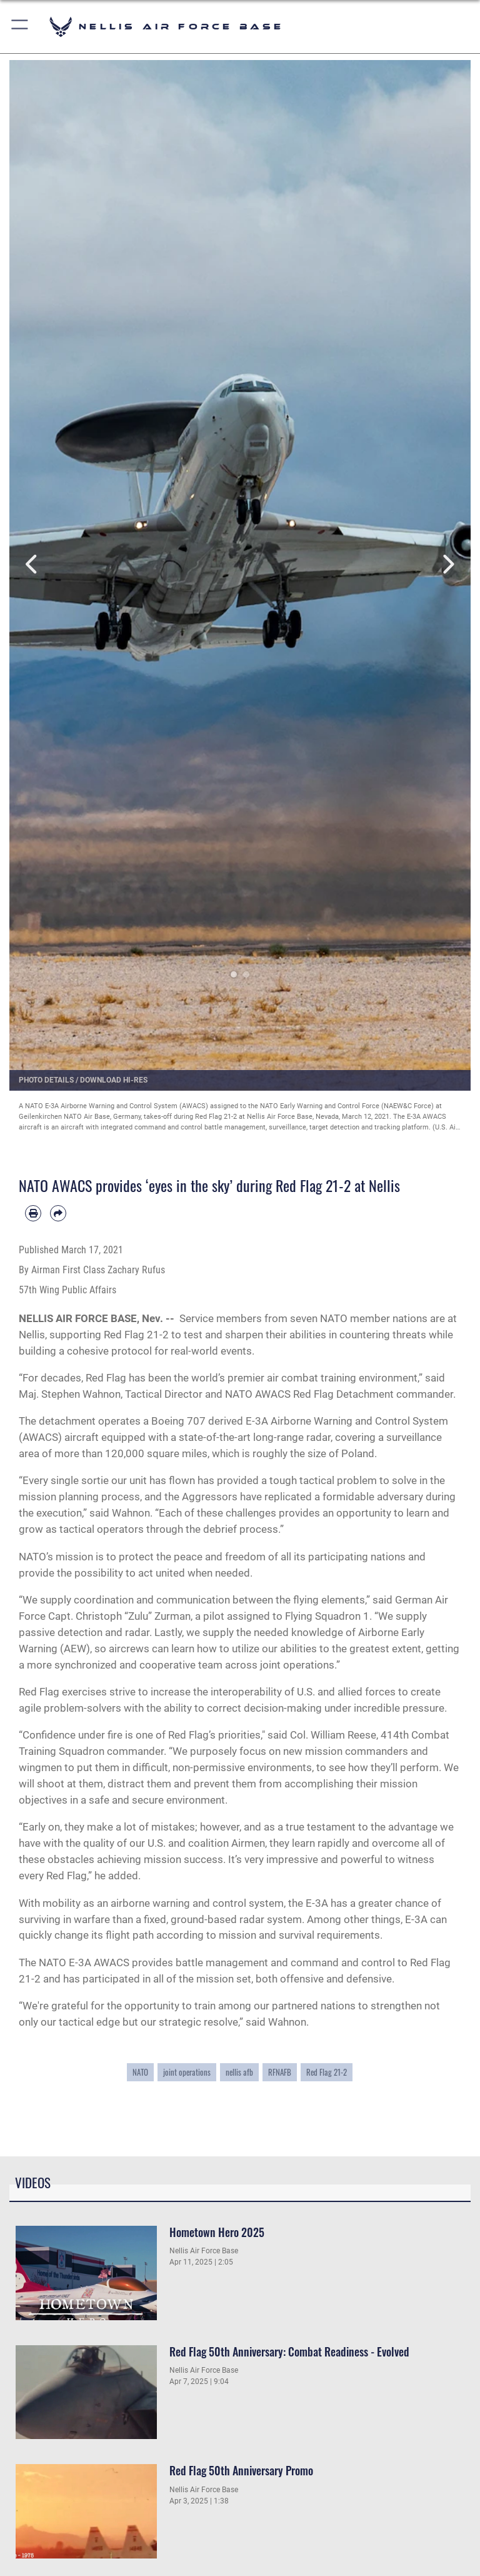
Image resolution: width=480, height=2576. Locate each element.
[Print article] (33, 1213)
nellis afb (239, 2072)
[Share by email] (58, 1213)
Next (447, 564)
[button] (20, 26)
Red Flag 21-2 (326, 2072)
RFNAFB (279, 2072)
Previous (32, 564)
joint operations (187, 2072)
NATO (140, 2072)
